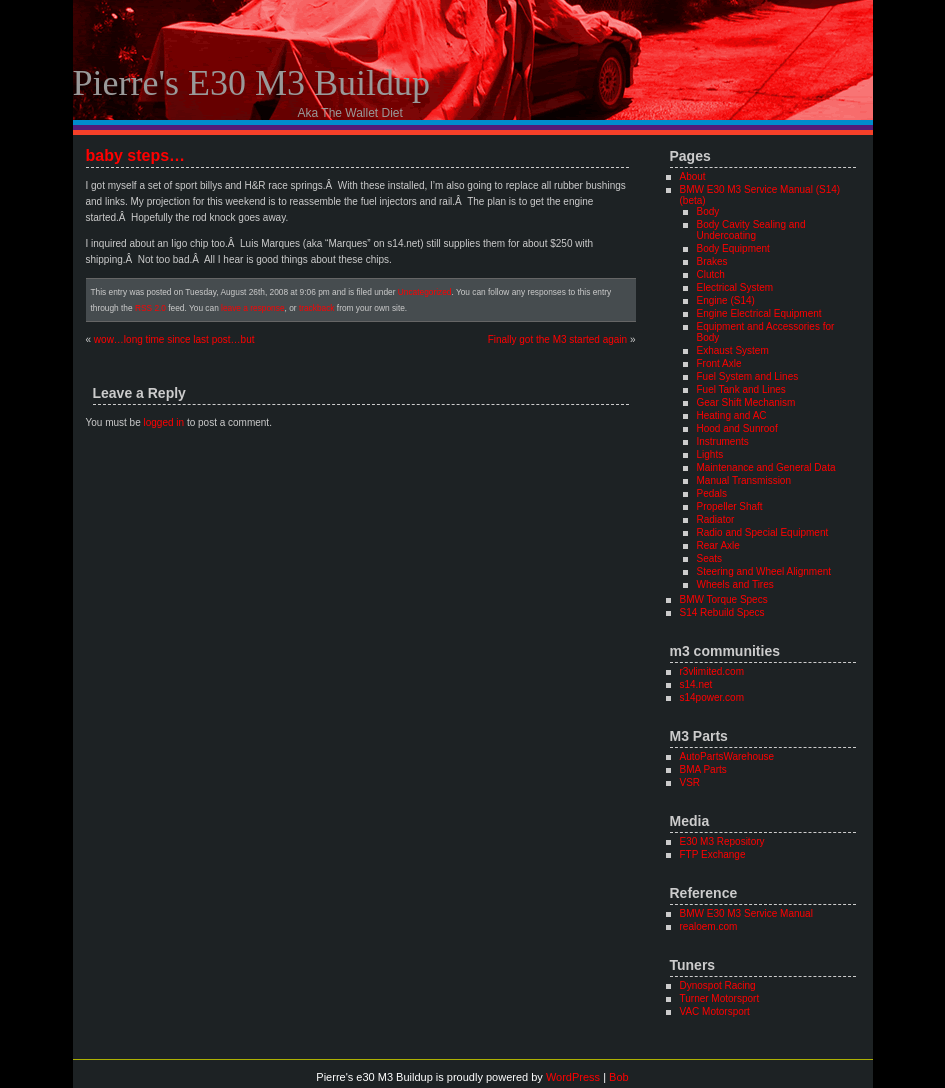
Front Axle (719, 363)
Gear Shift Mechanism (746, 402)
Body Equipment (733, 248)
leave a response (252, 308)
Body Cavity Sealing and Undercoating (751, 230)
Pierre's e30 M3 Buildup (251, 83)
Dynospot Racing (718, 985)
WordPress (573, 1077)
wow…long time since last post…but (174, 339)
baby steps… (136, 155)
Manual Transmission (744, 480)
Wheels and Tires (735, 584)
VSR (690, 782)
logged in (164, 422)
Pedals (712, 493)
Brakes (712, 261)
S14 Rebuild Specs (722, 612)
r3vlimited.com (712, 671)
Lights (710, 454)
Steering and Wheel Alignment (764, 571)
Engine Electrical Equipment (759, 313)
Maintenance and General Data (766, 467)
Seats (710, 558)
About (693, 176)
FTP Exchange (713, 854)
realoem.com (709, 926)
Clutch (711, 274)
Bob (619, 1077)
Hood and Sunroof (737, 428)
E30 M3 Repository (722, 841)
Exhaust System (733, 350)
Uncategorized (425, 292)
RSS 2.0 (150, 308)
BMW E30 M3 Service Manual (746, 913)
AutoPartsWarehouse (727, 756)
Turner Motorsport (720, 998)
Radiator (716, 519)
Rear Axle (718, 545)
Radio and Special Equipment (763, 532)
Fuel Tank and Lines (741, 389)
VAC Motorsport (715, 1011)
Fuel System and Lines (748, 376)
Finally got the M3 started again (558, 339)
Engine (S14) (726, 300)
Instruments (723, 441)
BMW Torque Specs (724, 599)
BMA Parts (703, 769)
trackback (317, 308)
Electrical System (735, 287)
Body (708, 211)
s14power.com (712, 697)
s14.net (696, 684)
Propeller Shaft (730, 506)
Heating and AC (732, 415)
